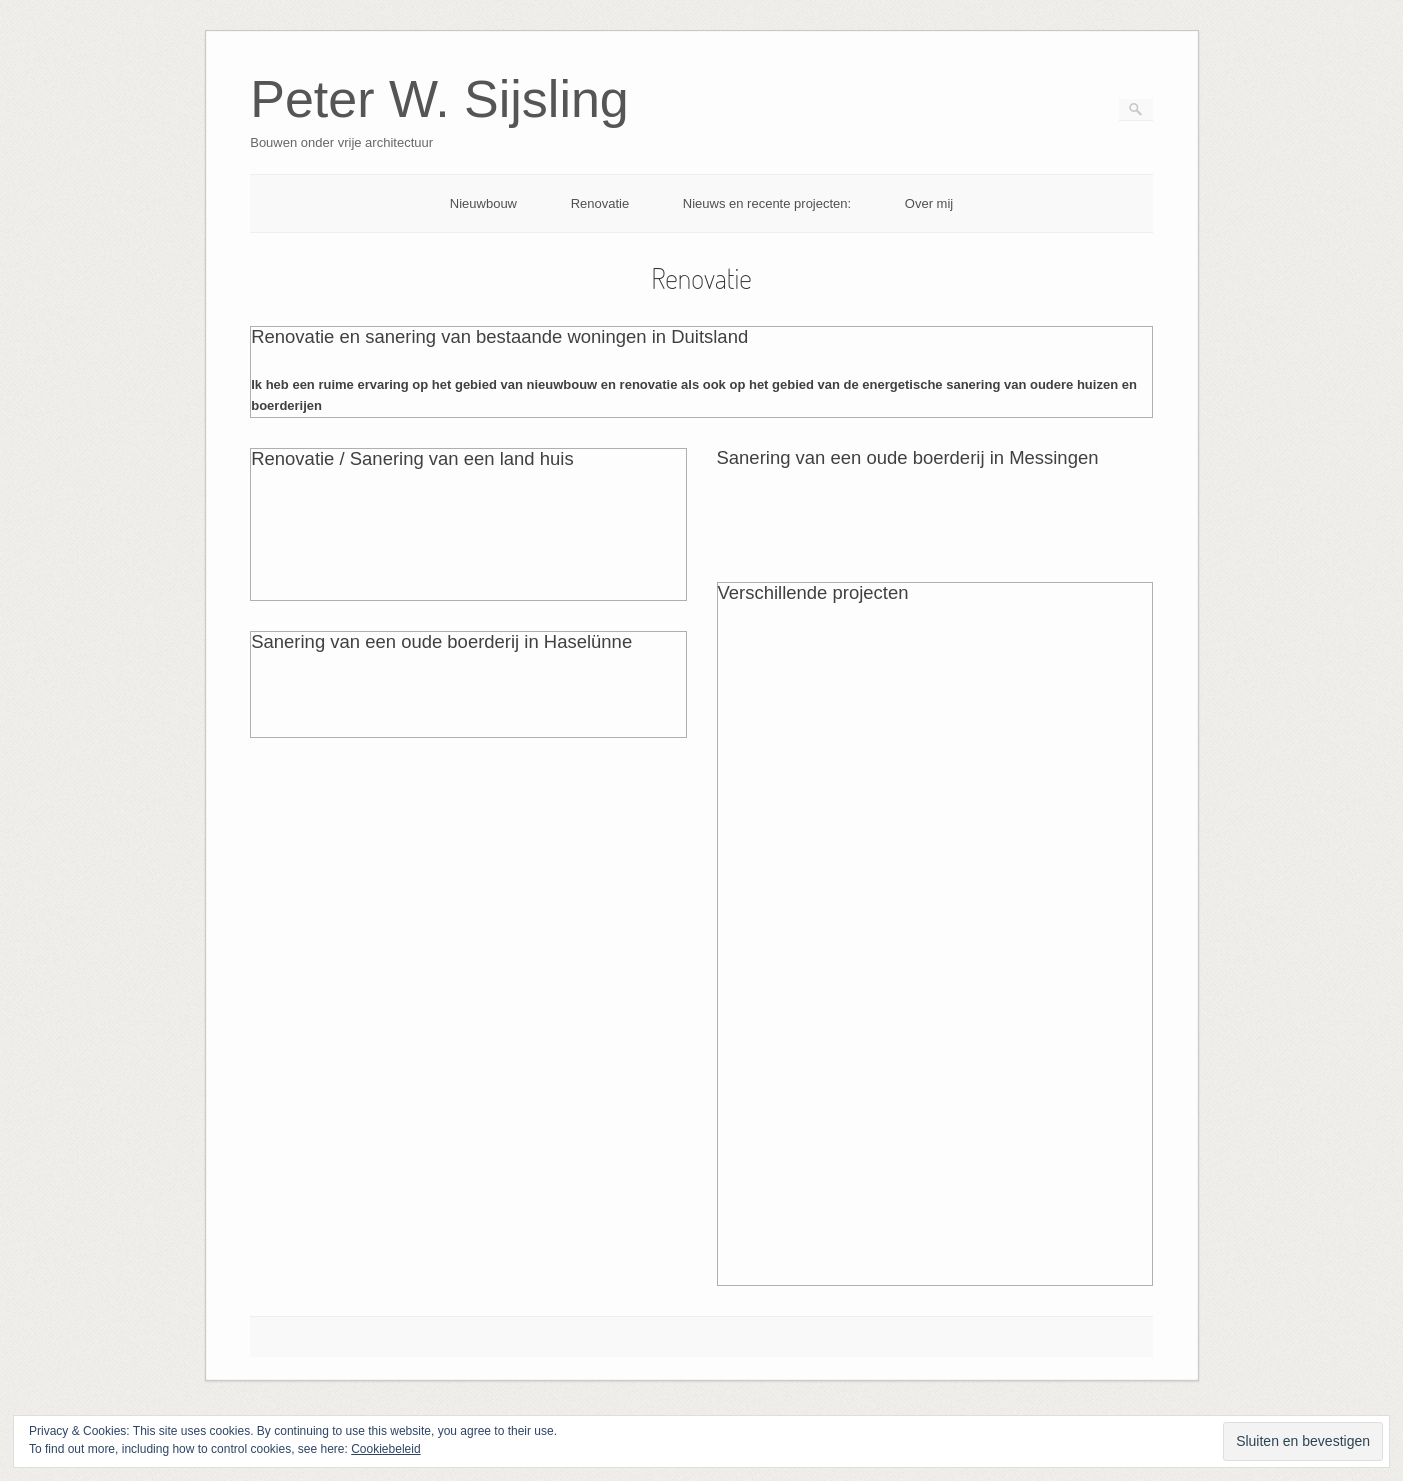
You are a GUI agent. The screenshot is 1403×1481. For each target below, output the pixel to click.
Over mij (929, 203)
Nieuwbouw (483, 203)
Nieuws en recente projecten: (767, 203)
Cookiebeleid (385, 1449)
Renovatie (600, 203)
